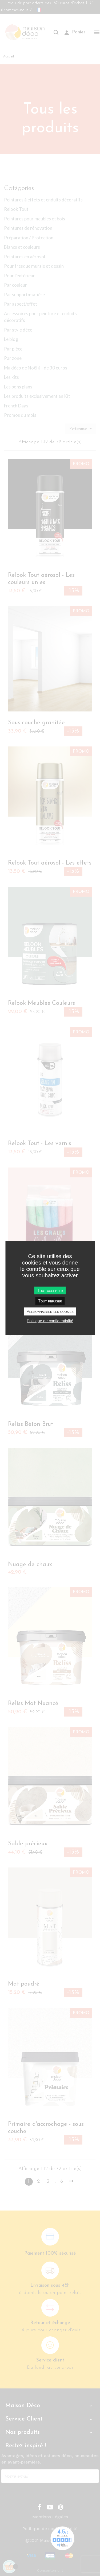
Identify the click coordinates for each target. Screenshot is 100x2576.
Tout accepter (50, 1290)
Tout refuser (50, 1301)
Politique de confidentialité (50, 1320)
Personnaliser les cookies (50, 1311)
